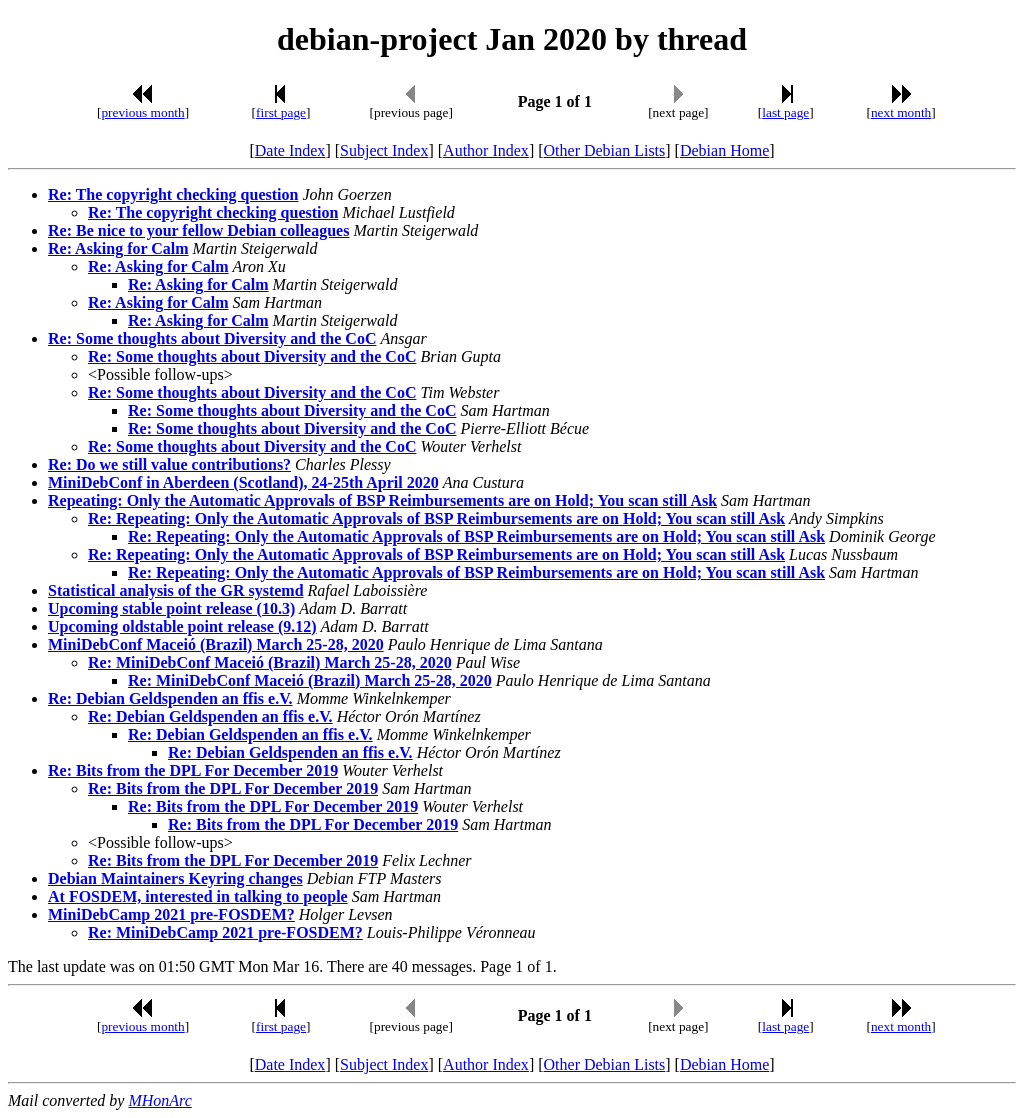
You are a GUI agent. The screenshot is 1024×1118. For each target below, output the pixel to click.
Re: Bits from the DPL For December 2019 (193, 770)
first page (281, 112)
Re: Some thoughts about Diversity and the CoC (212, 338)
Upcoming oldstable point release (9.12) (182, 626)
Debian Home (724, 150)
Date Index (290, 150)
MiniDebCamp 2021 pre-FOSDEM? (171, 914)
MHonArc (159, 1100)
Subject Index (384, 150)
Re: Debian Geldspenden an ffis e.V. (170, 698)
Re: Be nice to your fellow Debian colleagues (198, 230)
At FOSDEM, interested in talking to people (198, 896)
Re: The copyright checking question (173, 194)
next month (901, 112)
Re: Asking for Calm (118, 248)
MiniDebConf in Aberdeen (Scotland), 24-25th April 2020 (243, 482)
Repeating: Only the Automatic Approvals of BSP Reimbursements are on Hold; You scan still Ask (382, 500)
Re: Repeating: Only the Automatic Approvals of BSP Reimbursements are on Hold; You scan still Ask (436, 518)
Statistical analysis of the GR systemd (176, 590)
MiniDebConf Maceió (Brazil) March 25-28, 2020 (216, 644)
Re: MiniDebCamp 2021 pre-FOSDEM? (225, 932)
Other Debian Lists (605, 150)
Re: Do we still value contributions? (169, 464)
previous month (142, 112)
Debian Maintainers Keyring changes (175, 878)
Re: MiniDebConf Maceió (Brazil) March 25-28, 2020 (270, 662)
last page (785, 112)
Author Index (486, 150)
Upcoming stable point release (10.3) (171, 608)
